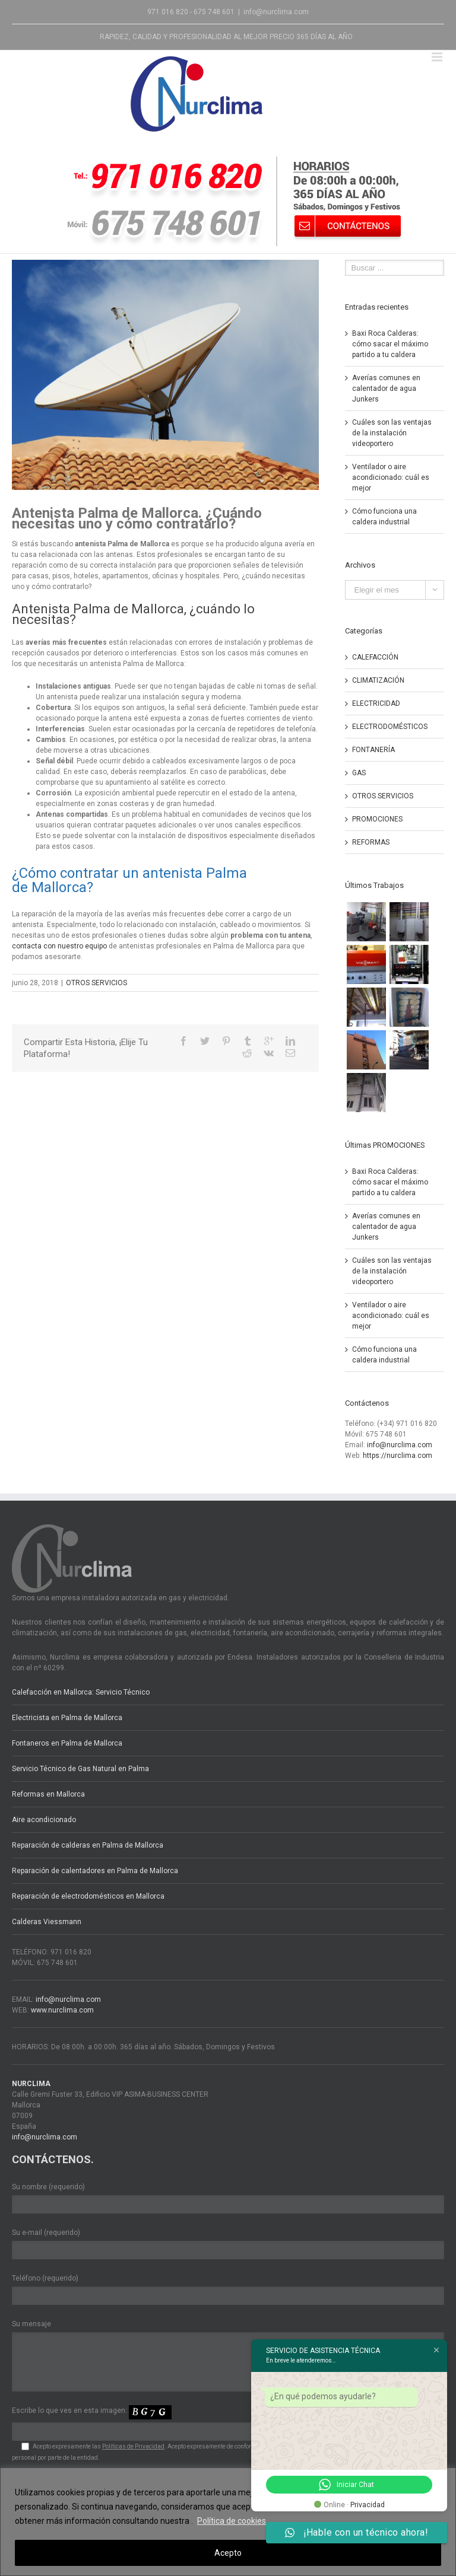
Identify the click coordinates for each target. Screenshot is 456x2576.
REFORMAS (371, 842)
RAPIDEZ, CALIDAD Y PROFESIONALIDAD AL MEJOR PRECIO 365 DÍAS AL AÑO (226, 37)
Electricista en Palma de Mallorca (67, 1718)
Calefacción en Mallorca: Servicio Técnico (81, 1692)
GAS (359, 773)
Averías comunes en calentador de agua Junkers (386, 388)
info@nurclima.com (276, 12)
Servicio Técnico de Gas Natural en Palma (80, 1769)
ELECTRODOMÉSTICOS (390, 726)
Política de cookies (231, 2521)
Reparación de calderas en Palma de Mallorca (87, 1845)
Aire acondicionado (44, 1820)
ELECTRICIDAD (376, 703)
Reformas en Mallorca (48, 1794)
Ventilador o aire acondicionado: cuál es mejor (390, 477)
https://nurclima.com (397, 1455)
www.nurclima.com (62, 2010)
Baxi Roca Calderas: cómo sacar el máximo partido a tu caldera (390, 344)
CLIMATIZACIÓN (378, 680)
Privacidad (367, 2505)
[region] (228, 2521)
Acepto (228, 2553)
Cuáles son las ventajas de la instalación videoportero (392, 433)
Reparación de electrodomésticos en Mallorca (88, 1896)
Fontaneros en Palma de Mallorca (67, 1743)
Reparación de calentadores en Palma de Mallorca (95, 1871)
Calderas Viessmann (46, 1922)
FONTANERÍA (373, 750)
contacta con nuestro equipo (59, 946)
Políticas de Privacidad (133, 2446)
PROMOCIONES (377, 819)
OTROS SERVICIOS (96, 983)
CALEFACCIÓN (375, 657)
